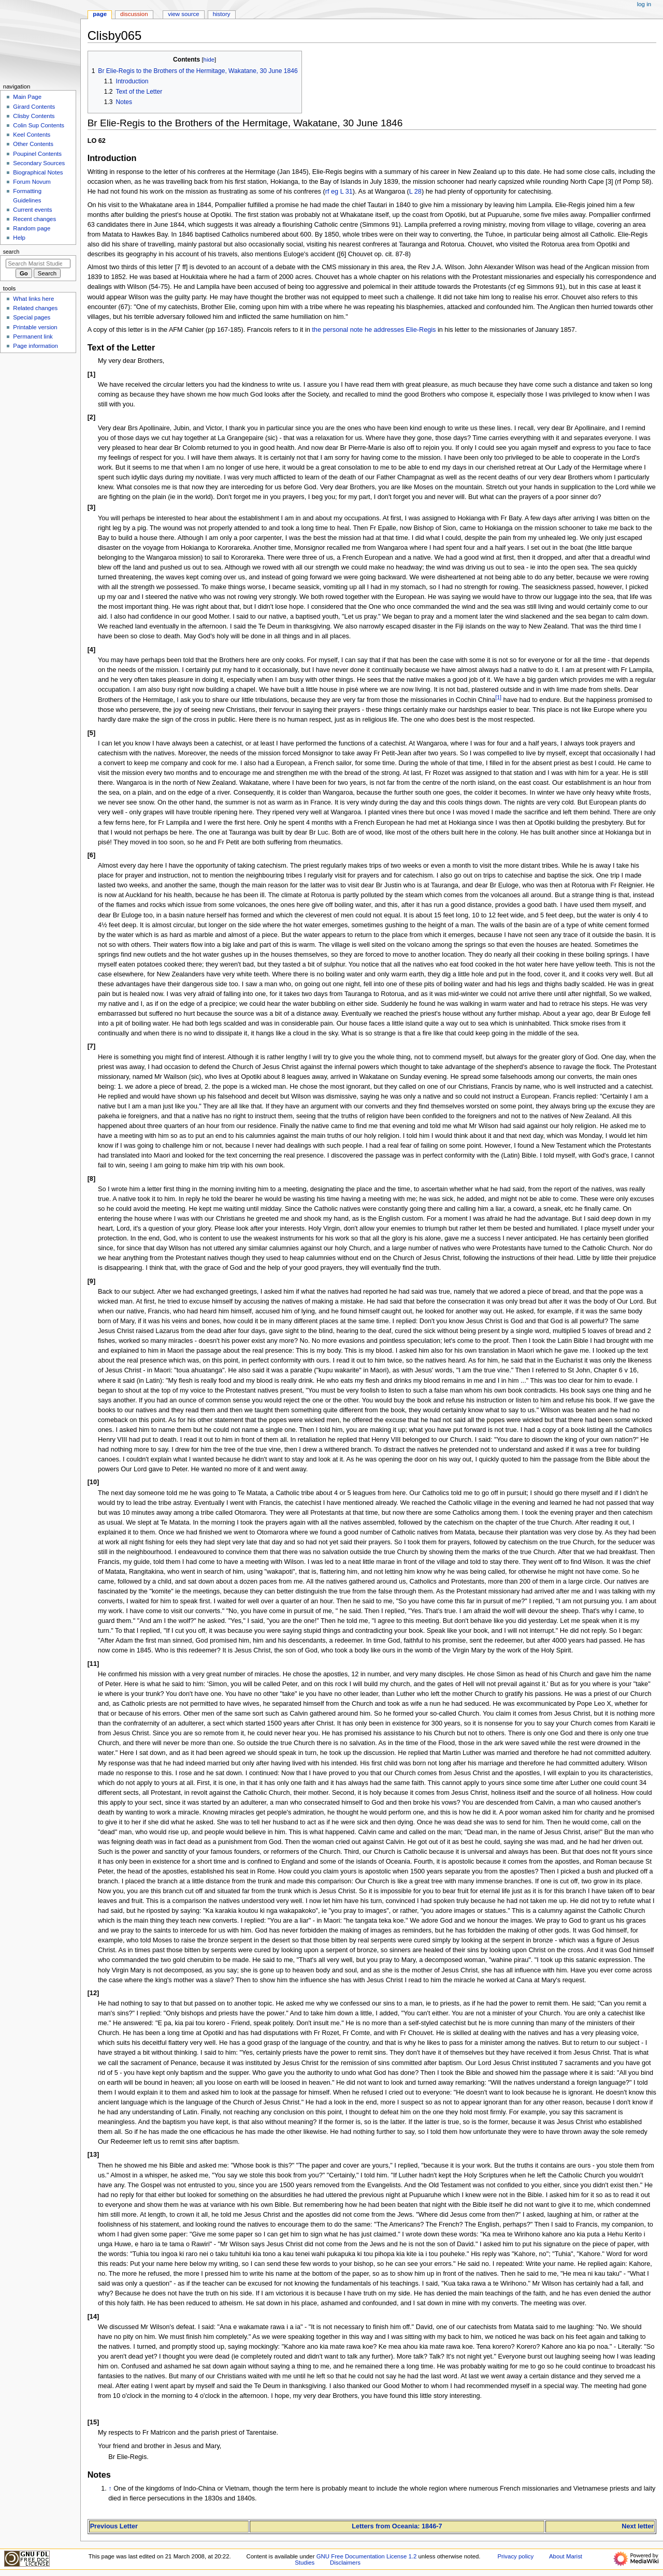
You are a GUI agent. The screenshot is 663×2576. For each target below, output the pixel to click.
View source (183, 14)
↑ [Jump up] (109, 2488)
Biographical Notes (38, 172)
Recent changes (34, 219)
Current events (32, 210)
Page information (35, 346)
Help (19, 238)
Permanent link (32, 336)
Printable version (35, 327)
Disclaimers (345, 2562)
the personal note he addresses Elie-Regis (374, 329)
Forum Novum (32, 182)
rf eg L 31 (339, 191)
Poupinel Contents (37, 154)
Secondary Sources (39, 163)
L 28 (415, 191)
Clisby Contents (33, 116)
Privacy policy (515, 2556)
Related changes (35, 308)
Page (100, 14)
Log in (644, 4)
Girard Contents (34, 107)
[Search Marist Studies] (38, 263)
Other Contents (33, 144)
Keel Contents (31, 134)
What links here (33, 299)
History (221, 14)
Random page (31, 228)
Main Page (27, 97)
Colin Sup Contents (38, 125)
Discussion (134, 14)
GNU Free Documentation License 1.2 (366, 2556)
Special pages (31, 317)
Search (11, 251)
